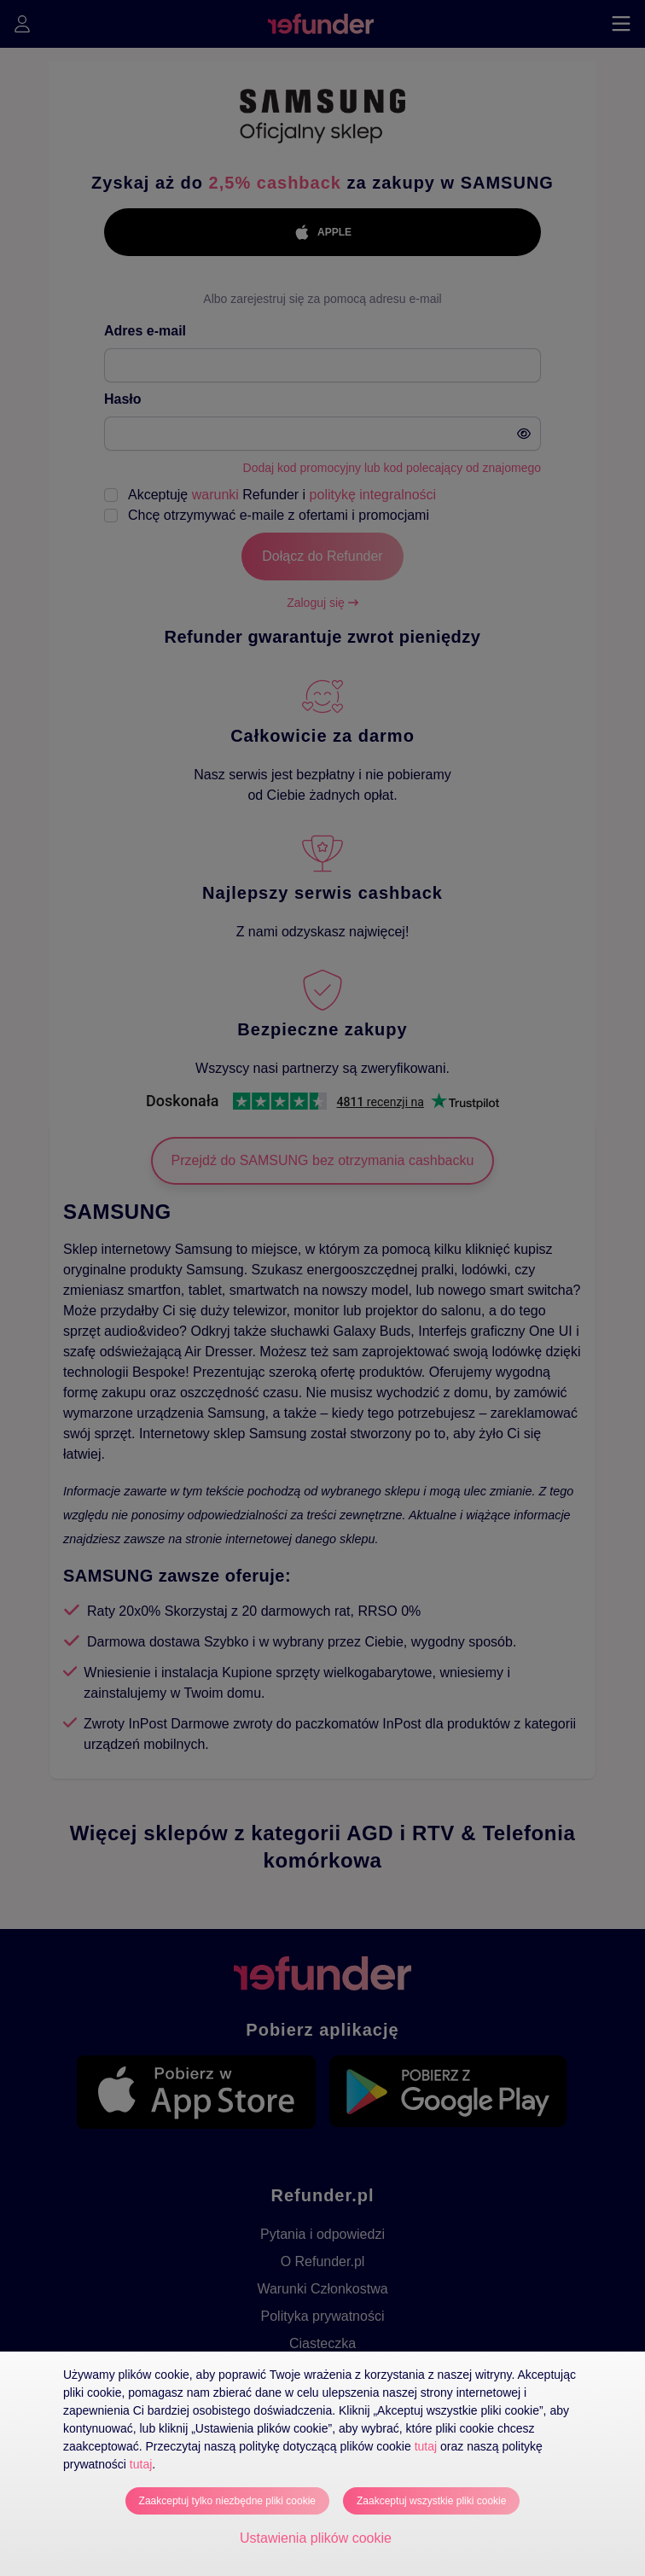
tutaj (426, 2446)
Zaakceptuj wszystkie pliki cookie (431, 2501)
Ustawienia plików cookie (316, 2538)
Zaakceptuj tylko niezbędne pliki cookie (227, 2501)
